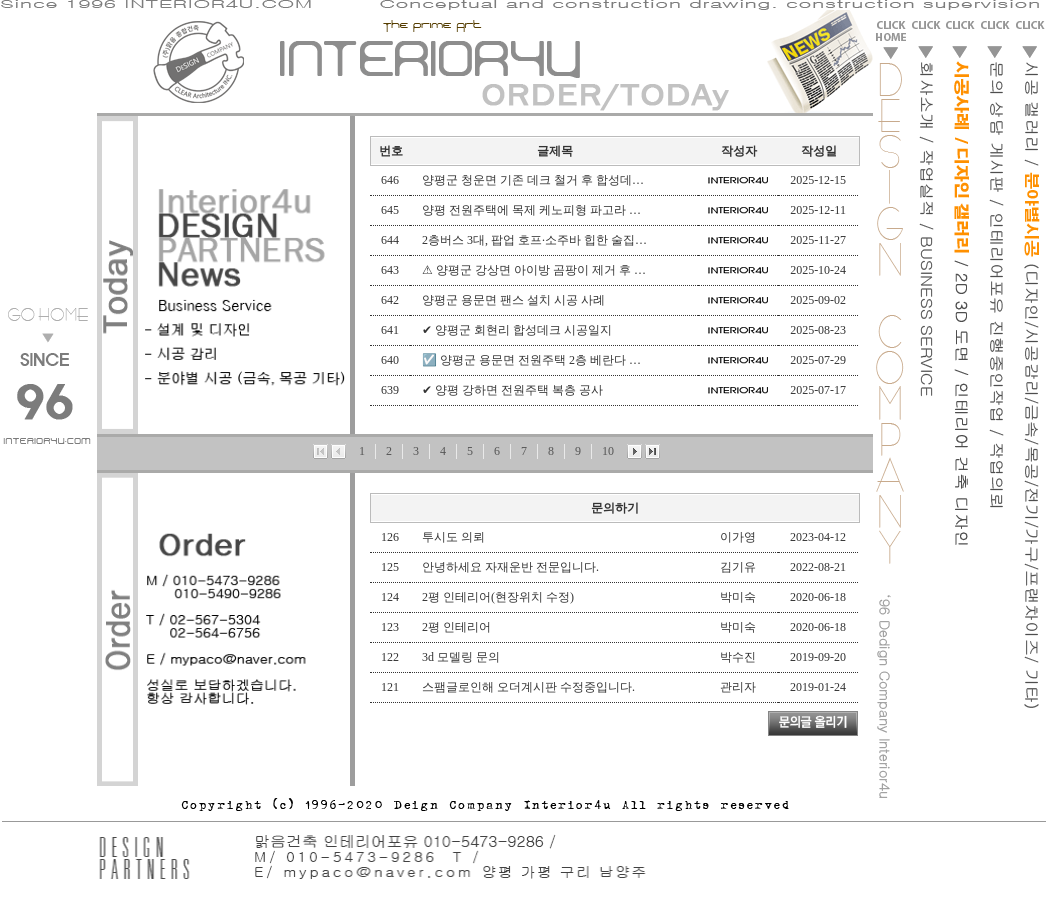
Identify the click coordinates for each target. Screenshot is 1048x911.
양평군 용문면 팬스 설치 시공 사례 (513, 300)
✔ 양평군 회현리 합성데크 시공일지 (517, 330)
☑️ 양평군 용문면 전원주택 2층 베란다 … (531, 360)
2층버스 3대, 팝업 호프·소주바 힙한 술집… (534, 240)
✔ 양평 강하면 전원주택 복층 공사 (512, 390)
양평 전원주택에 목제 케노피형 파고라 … (531, 210)
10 (608, 451)
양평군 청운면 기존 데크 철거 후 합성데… (533, 180)
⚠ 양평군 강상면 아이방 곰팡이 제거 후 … (534, 270)
